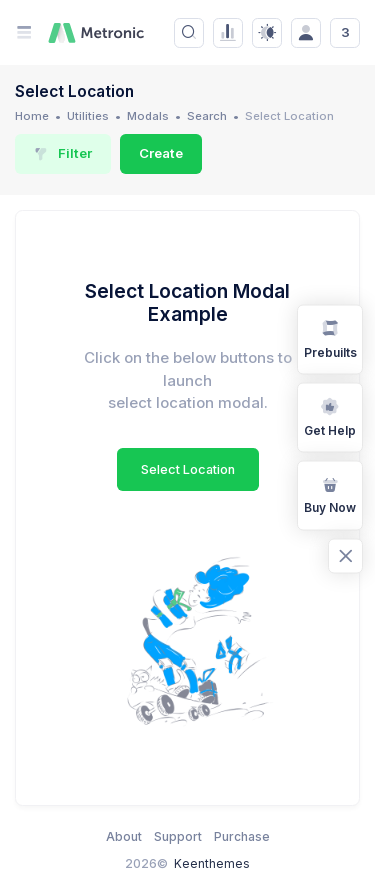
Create (161, 153)
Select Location (188, 469)
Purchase (242, 836)
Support (178, 836)
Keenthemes (212, 863)
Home (32, 116)
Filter (63, 153)
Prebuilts (330, 338)
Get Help (330, 416)
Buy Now (330, 493)
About (124, 836)
